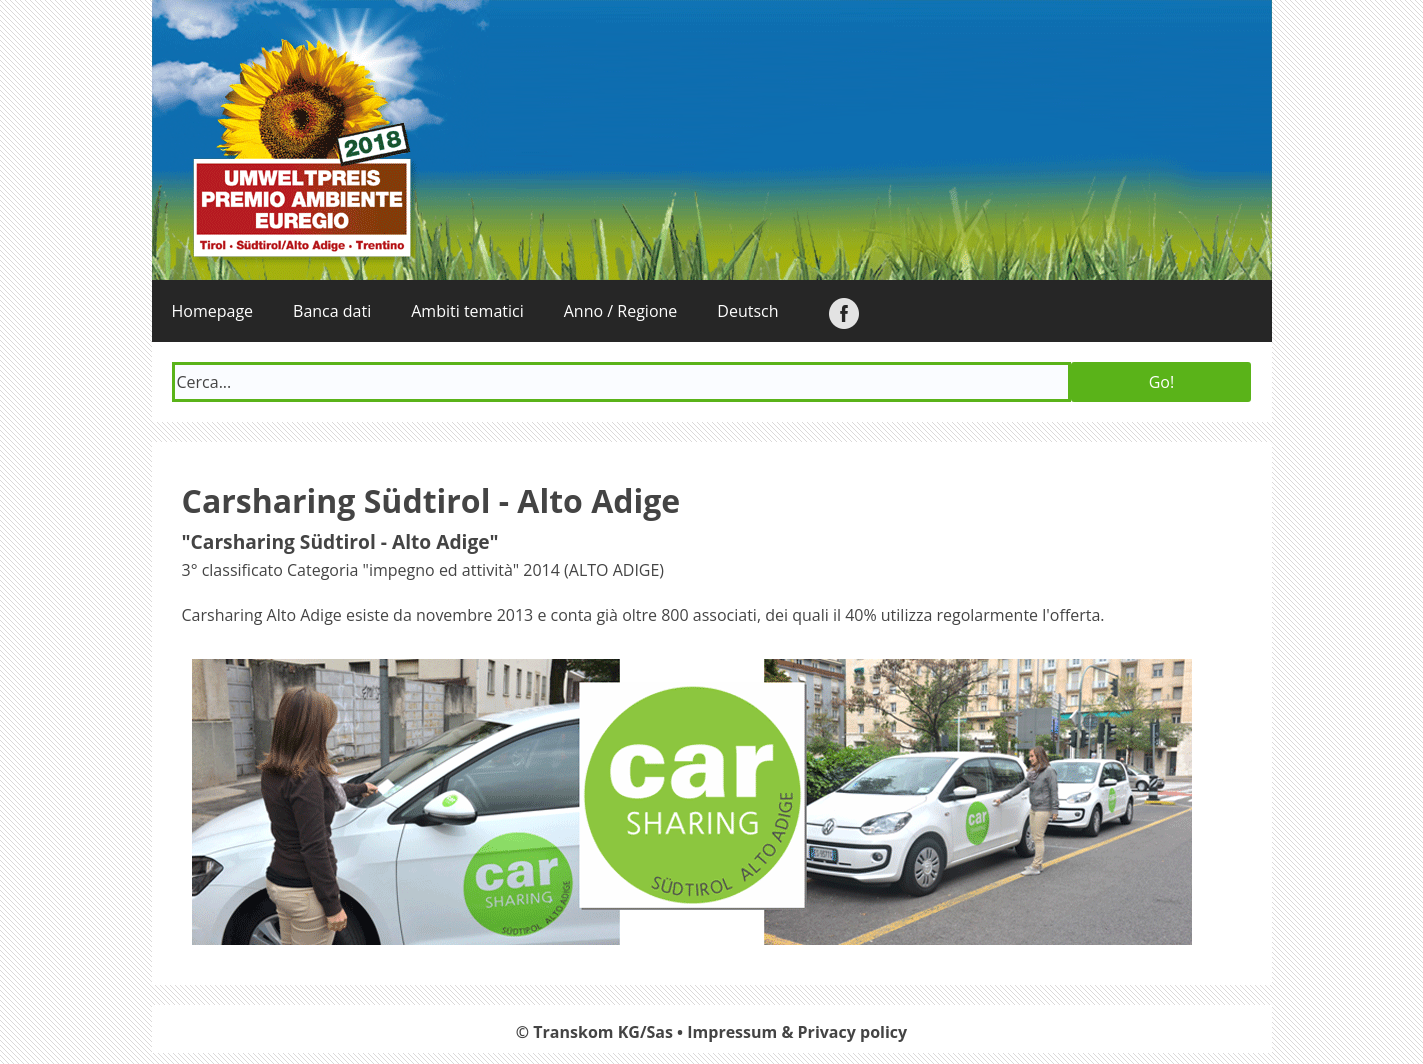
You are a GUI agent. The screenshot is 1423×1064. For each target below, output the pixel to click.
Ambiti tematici (467, 311)
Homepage (213, 311)
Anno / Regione (621, 311)
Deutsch (747, 311)
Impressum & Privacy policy (797, 1032)
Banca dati (332, 311)
